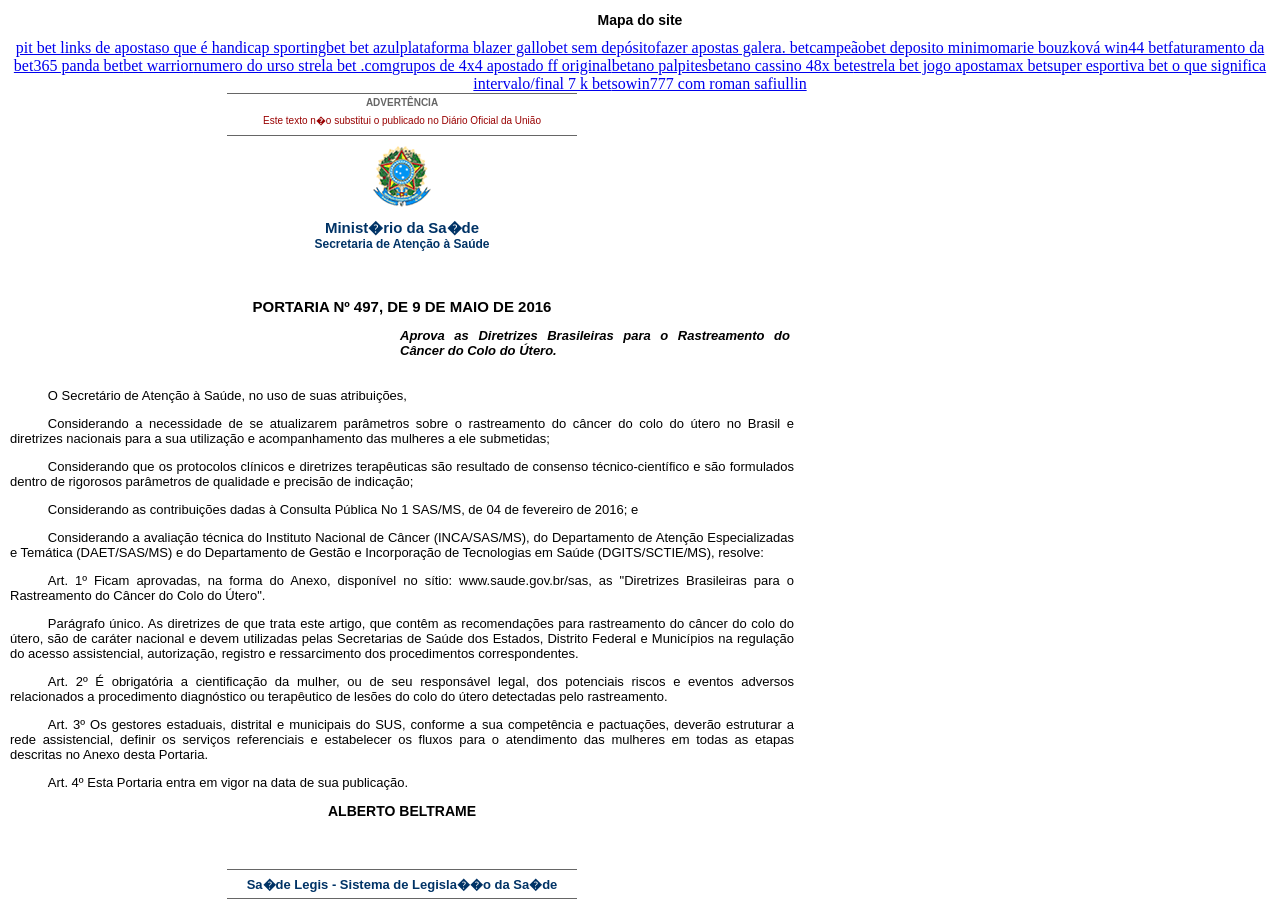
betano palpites (660, 65)
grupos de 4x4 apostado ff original (502, 65)
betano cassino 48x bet (780, 65)
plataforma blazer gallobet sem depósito (528, 47)
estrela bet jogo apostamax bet (950, 65)
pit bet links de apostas (89, 47)
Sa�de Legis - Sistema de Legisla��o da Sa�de (402, 884)
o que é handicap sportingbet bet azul (281, 47)
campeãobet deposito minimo (903, 47)
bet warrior (158, 65)
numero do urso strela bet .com (293, 65)
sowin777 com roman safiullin (709, 83)
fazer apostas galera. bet (733, 47)
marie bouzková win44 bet (1083, 47)
